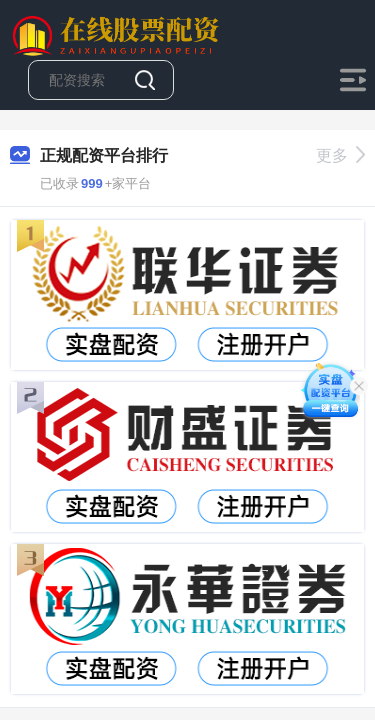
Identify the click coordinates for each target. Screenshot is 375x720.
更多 (340, 155)
